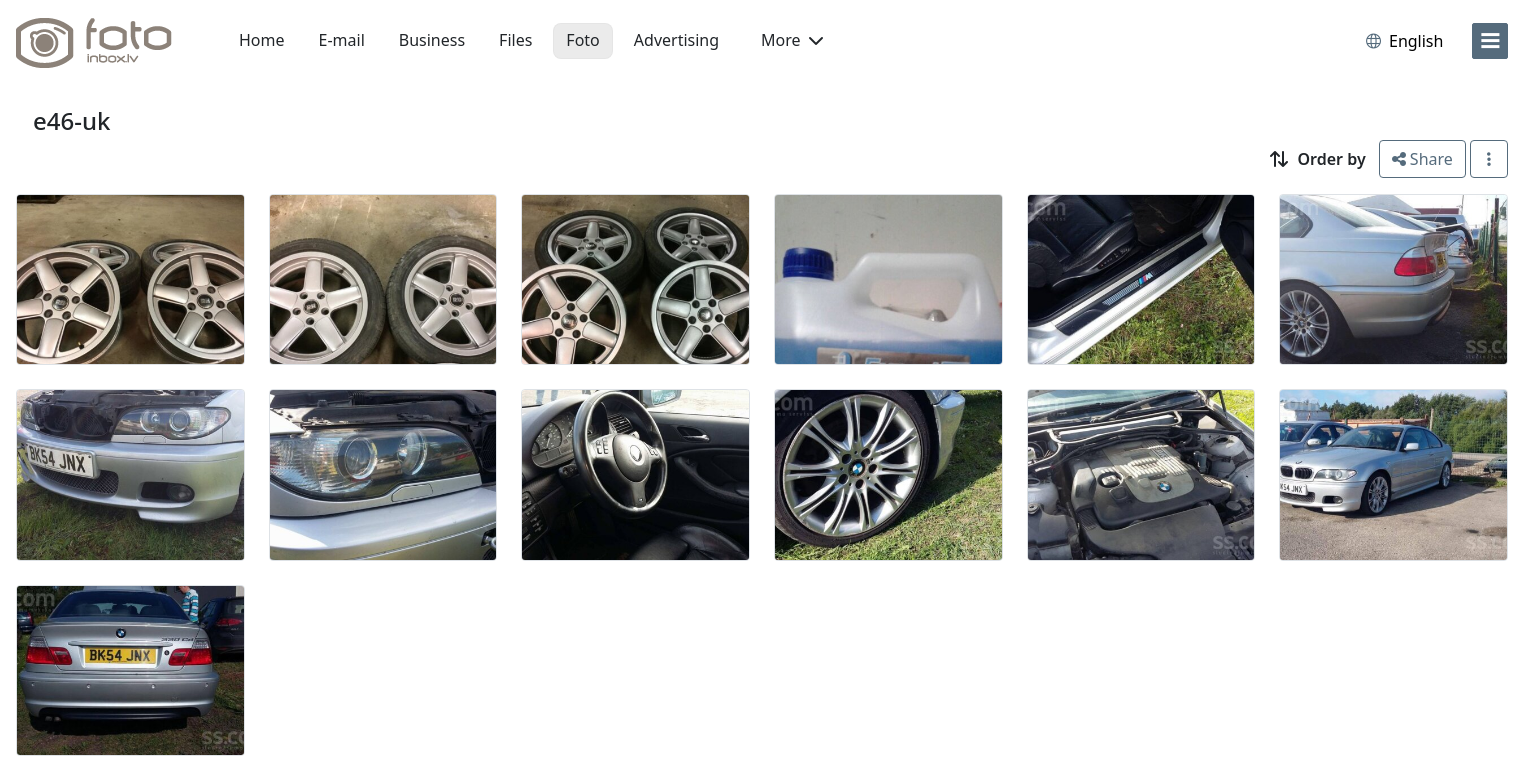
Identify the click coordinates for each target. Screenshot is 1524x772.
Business (432, 40)
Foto (582, 40)
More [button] (792, 40)
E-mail (342, 40)
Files (515, 40)
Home (262, 40)
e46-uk (71, 120)
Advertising (676, 40)
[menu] (1490, 41)
